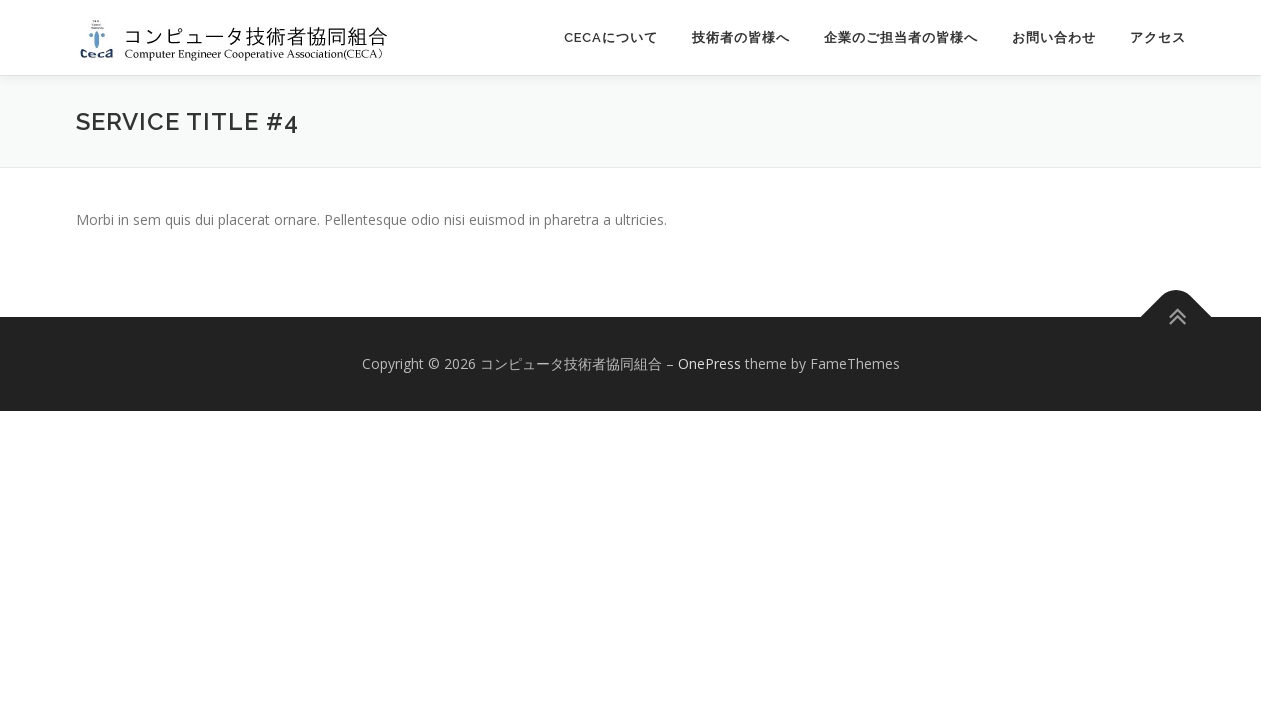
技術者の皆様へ (741, 37)
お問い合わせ (1054, 37)
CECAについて (611, 37)
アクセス (1158, 37)
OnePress (709, 363)
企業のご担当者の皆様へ (901, 37)
